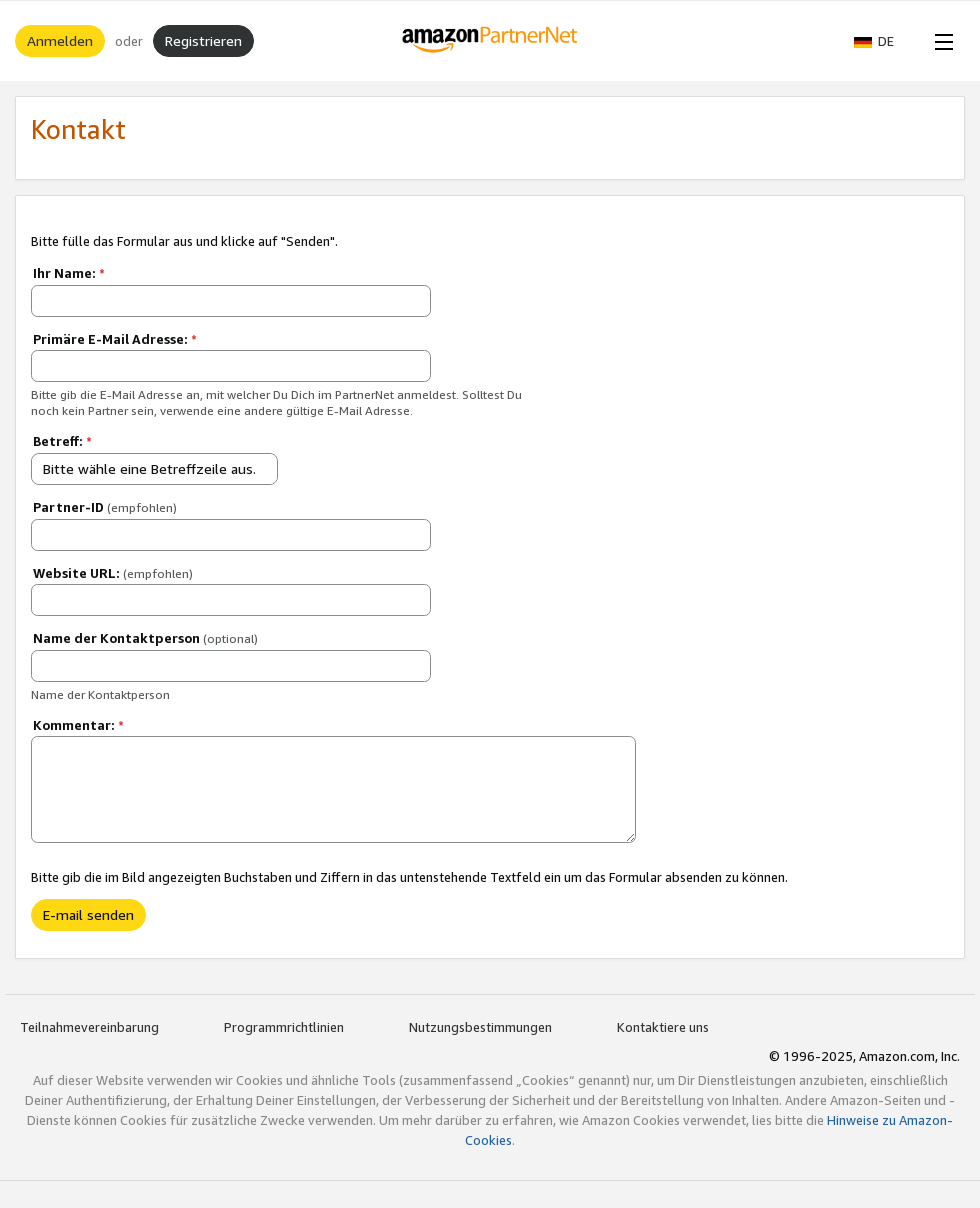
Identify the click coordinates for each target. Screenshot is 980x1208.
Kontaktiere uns (663, 1027)
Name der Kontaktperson (145, 638)
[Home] (490, 41)
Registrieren (203, 40)
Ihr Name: (69, 273)
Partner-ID (105, 507)
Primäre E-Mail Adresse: (115, 339)
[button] (884, 41)
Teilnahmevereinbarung (89, 1027)
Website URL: (113, 573)
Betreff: (62, 441)
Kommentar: (78, 725)
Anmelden (60, 40)
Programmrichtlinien (284, 1027)
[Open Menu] (940, 41)
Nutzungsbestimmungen (480, 1027)
